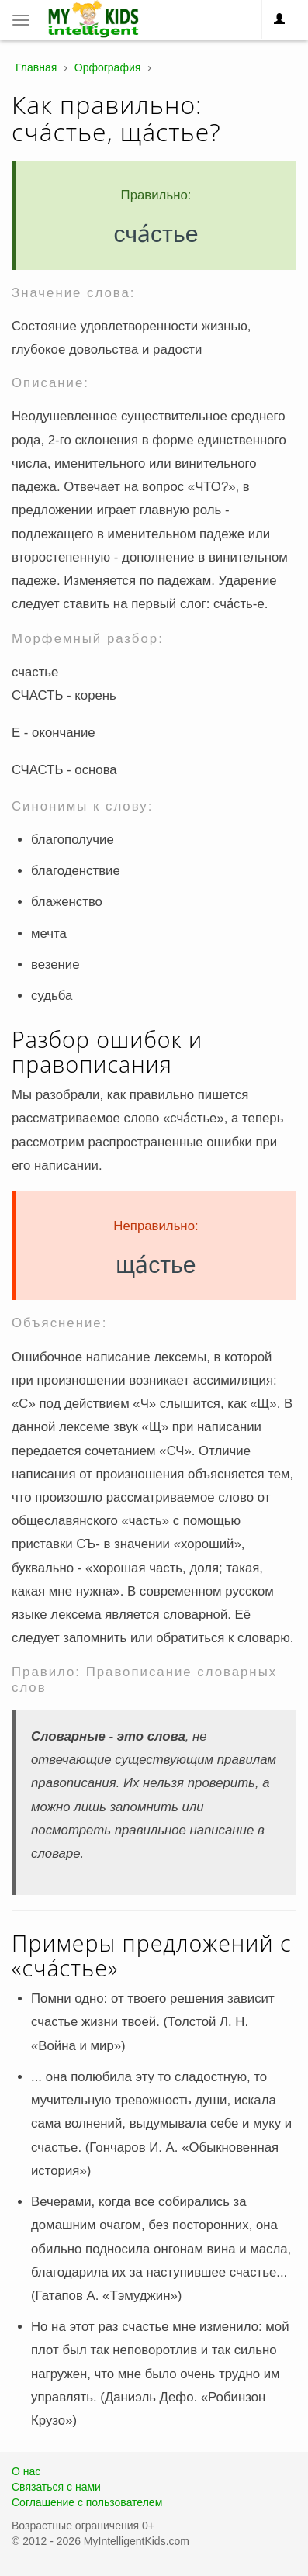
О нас (26, 2471)
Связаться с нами (56, 2487)
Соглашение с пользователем (87, 2502)
